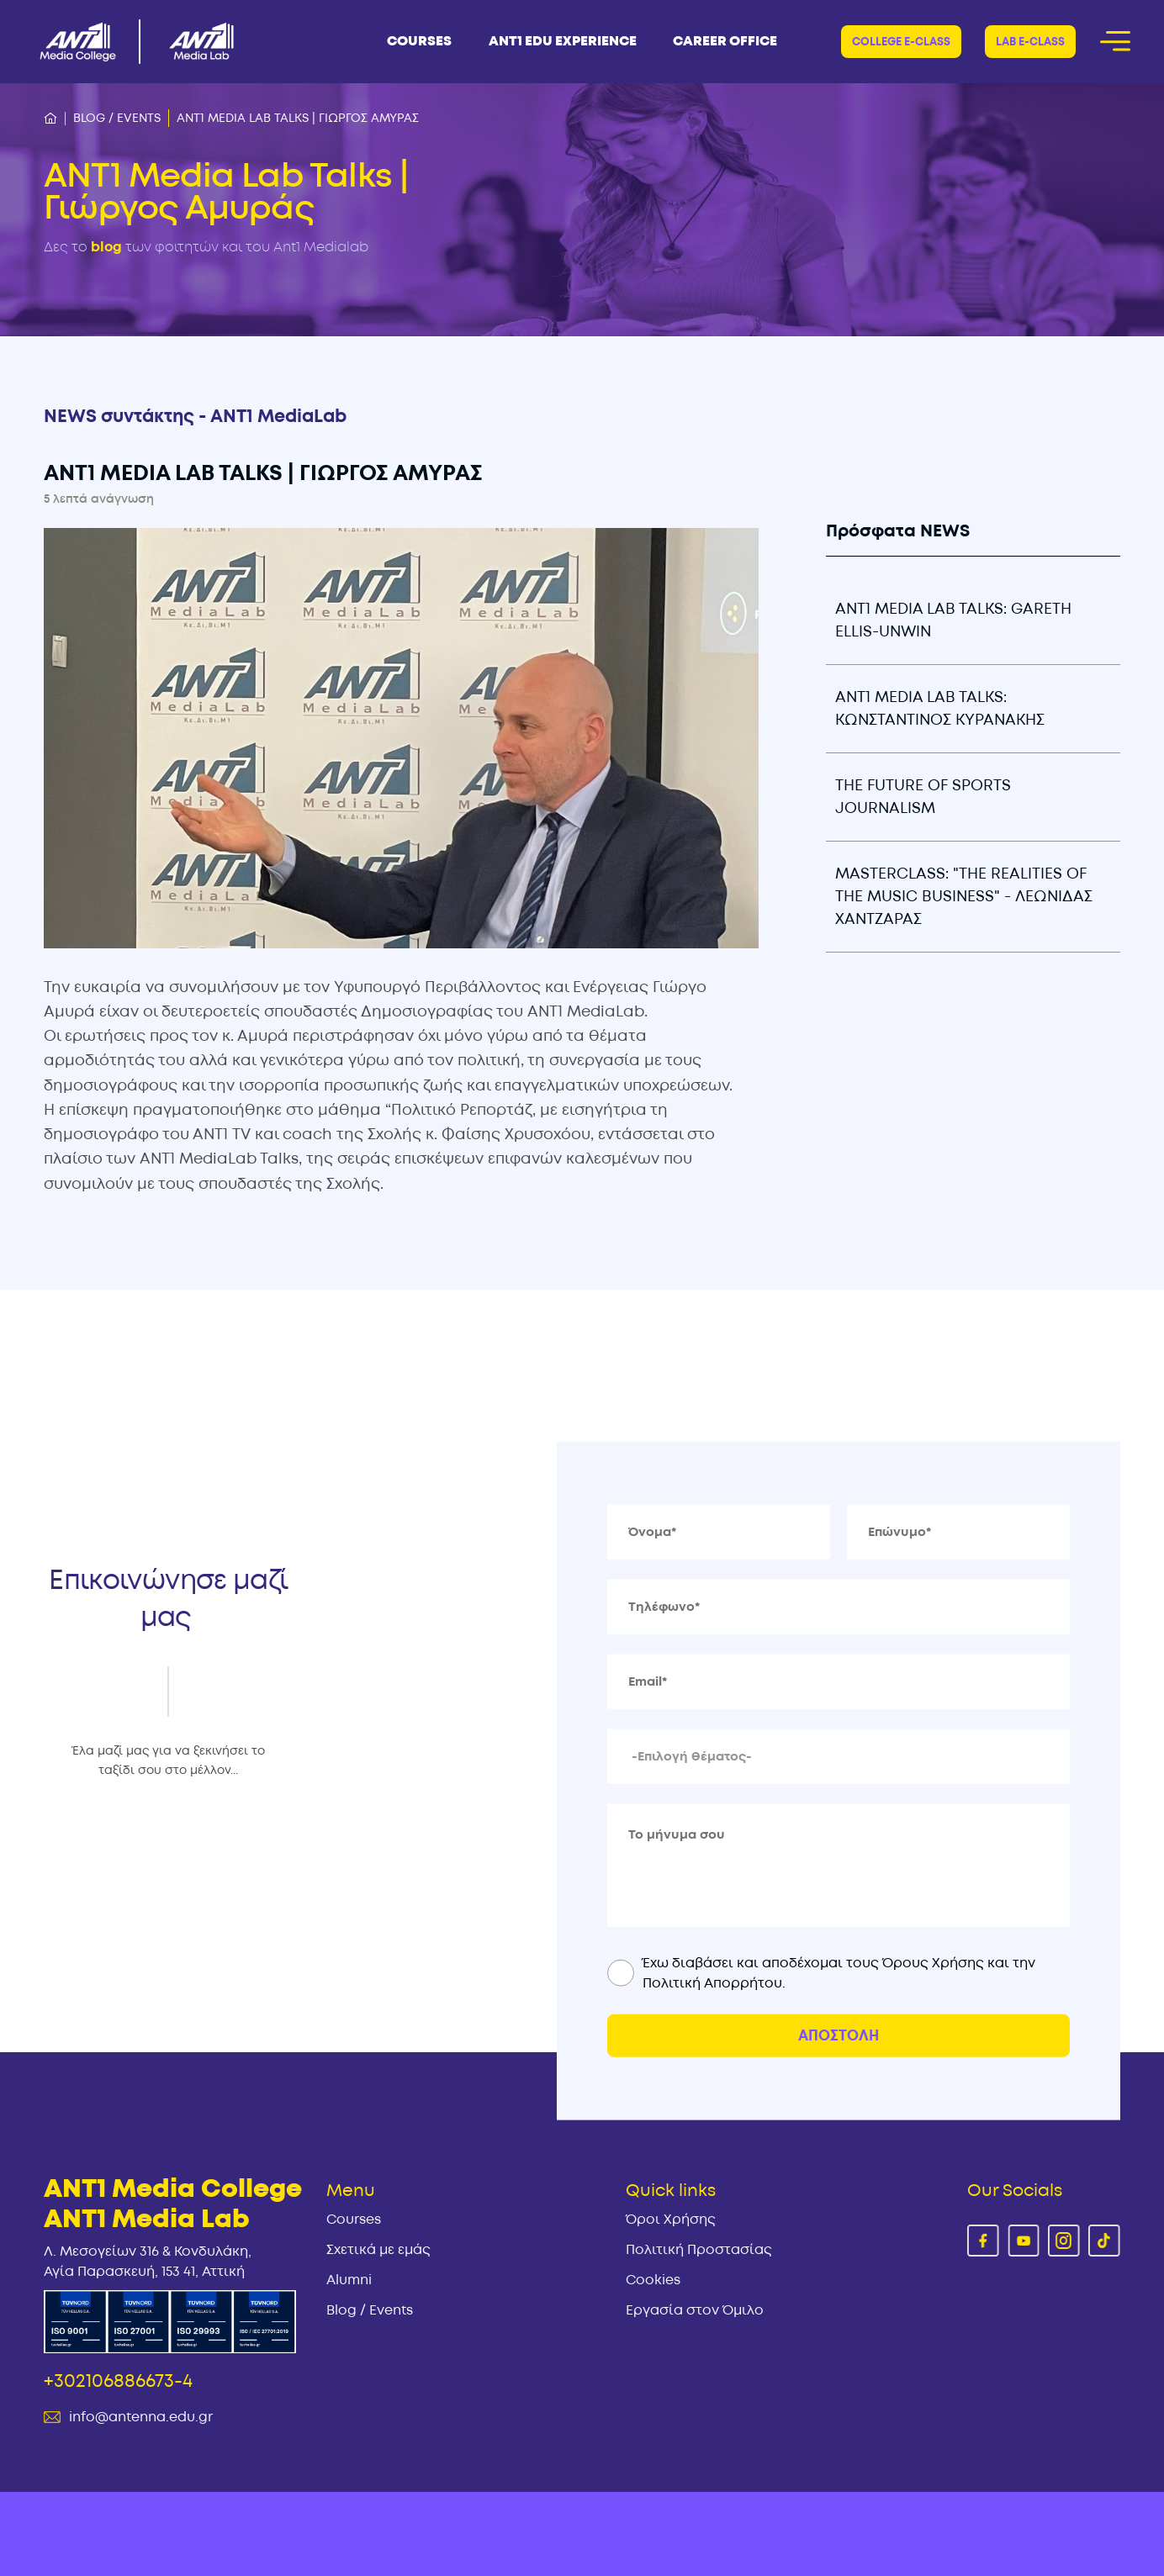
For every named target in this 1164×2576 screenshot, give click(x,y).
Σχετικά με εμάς (378, 2250)
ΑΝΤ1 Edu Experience (563, 42)
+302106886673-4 (118, 2381)
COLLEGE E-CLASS (901, 42)
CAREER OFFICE (725, 42)
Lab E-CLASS (1030, 42)
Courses (353, 2219)
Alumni (349, 2280)
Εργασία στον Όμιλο (695, 2310)
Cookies (653, 2280)
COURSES (419, 42)
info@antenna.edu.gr (141, 2417)
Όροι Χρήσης (671, 2219)
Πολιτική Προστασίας (699, 2250)
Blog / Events (117, 118)
